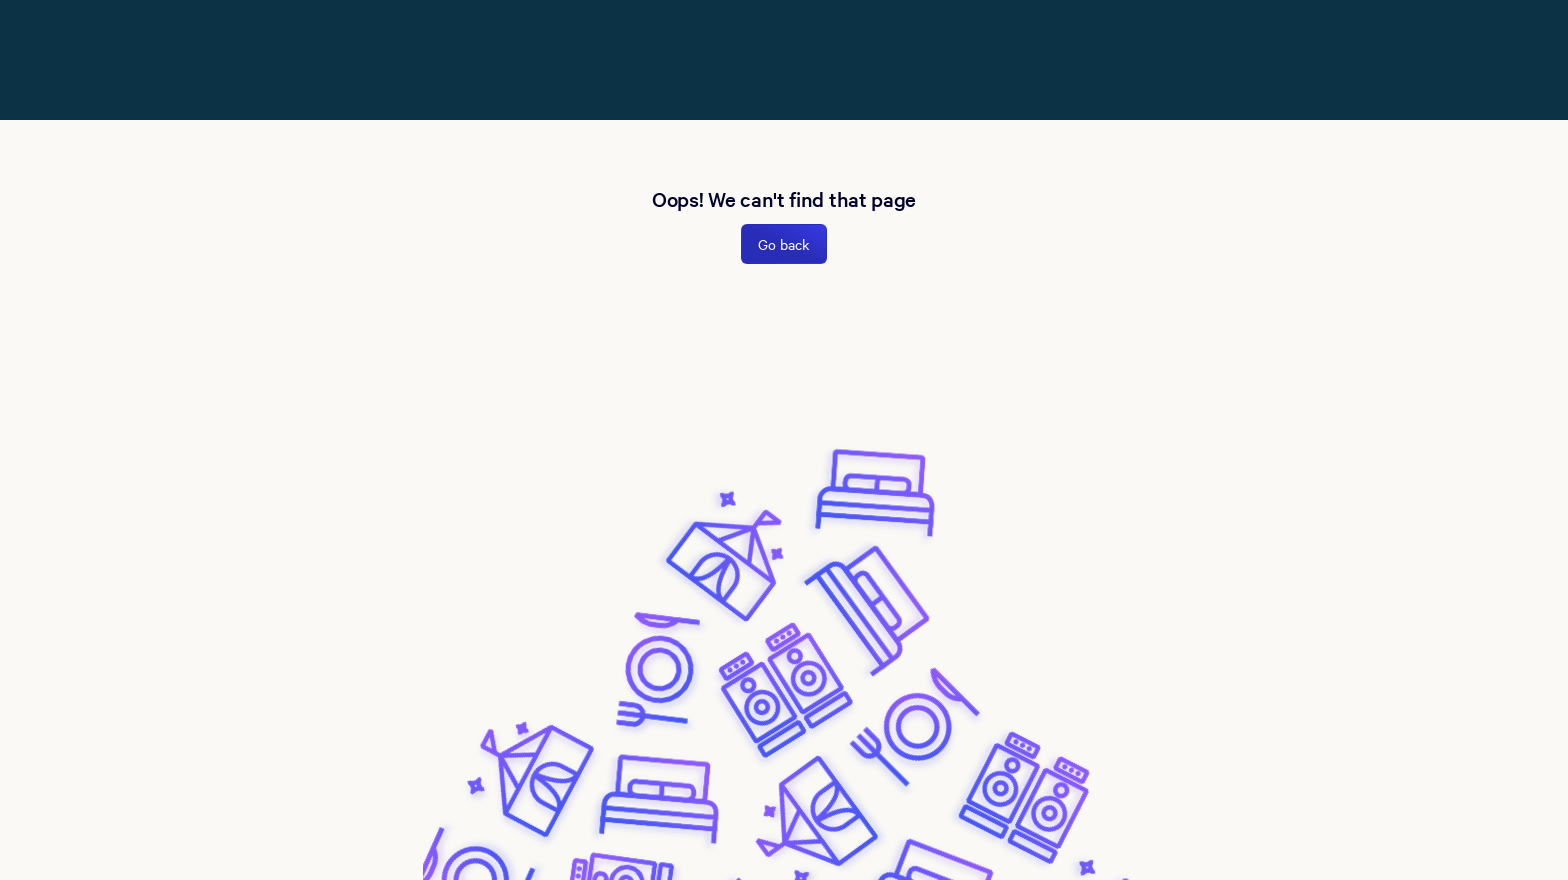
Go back (784, 244)
